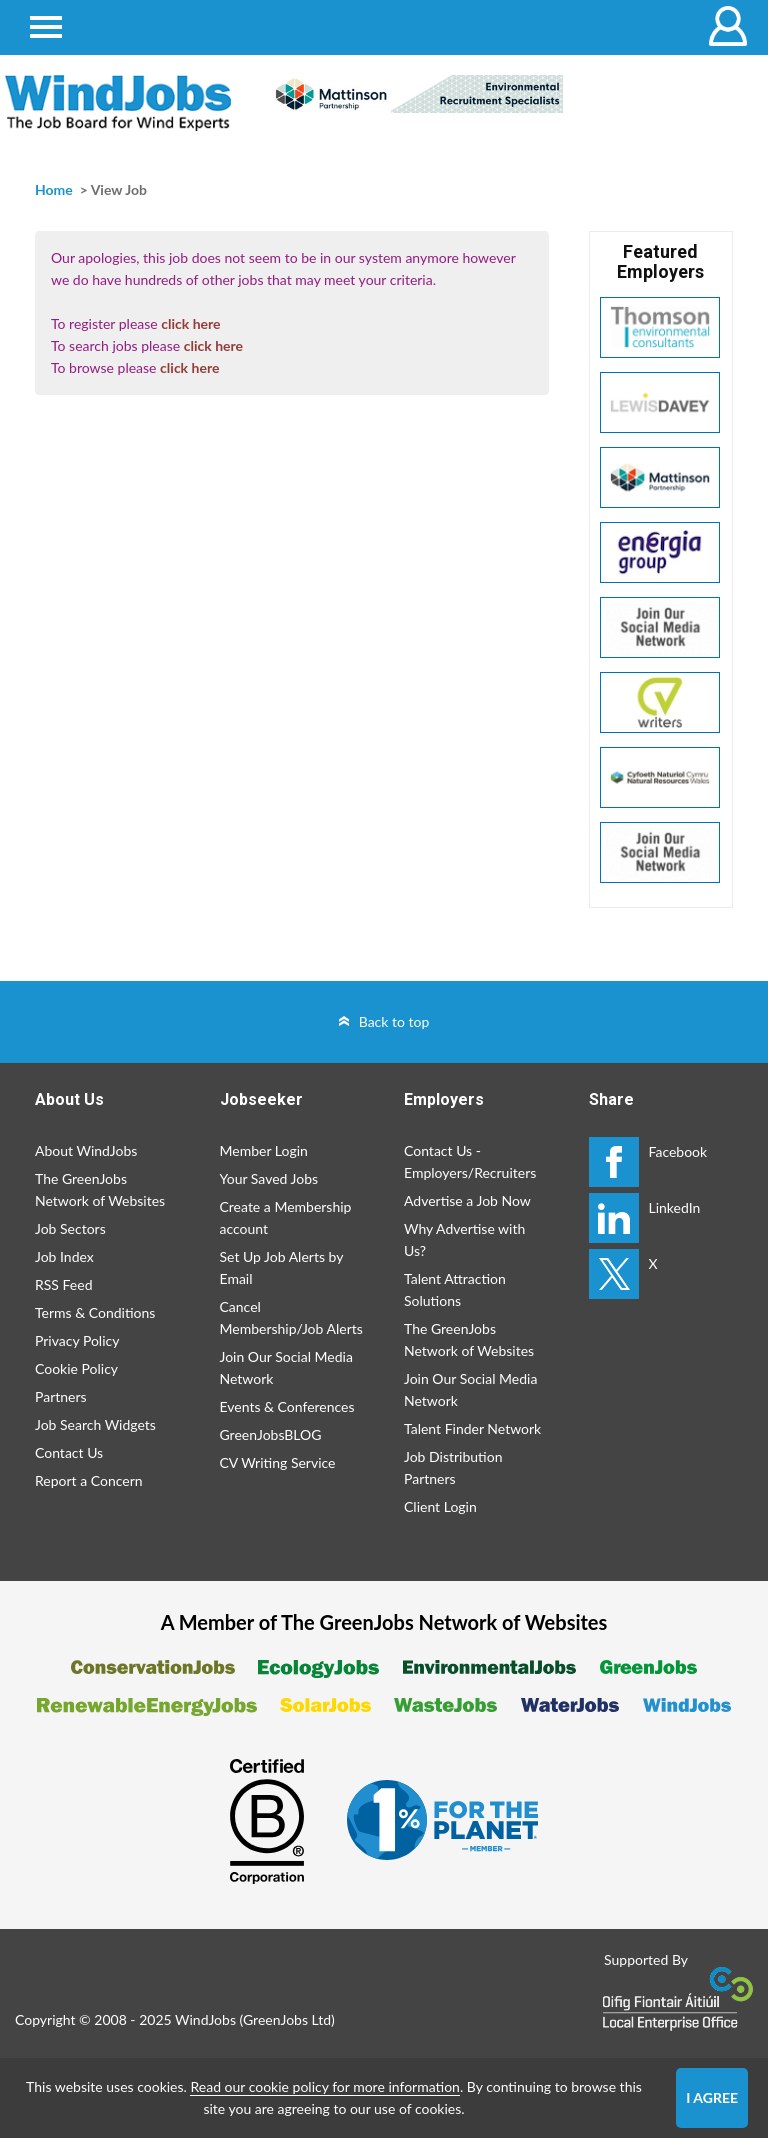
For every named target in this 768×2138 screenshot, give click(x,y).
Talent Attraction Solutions (455, 1289)
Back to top (394, 1021)
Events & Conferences (287, 1406)
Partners (61, 1396)
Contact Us (69, 1452)
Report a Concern (89, 1480)
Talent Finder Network (472, 1428)
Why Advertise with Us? (464, 1239)
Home (54, 189)
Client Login (440, 1506)
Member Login (264, 1150)
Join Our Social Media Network (286, 1367)
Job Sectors (70, 1228)
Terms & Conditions (95, 1312)
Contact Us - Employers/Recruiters (470, 1161)
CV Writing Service (278, 1462)
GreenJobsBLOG (271, 1434)
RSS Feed (63, 1284)
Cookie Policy (76, 1368)
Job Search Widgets (95, 1424)
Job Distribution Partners (453, 1467)
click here (190, 323)
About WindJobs (86, 1150)
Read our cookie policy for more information (324, 2086)
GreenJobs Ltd (287, 2019)
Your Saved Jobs (269, 1178)
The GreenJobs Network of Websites (100, 1189)
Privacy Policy (77, 1340)
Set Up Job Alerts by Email (282, 1267)
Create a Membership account (286, 1217)
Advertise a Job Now (467, 1200)
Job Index (64, 1256)
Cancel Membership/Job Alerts (291, 1317)
